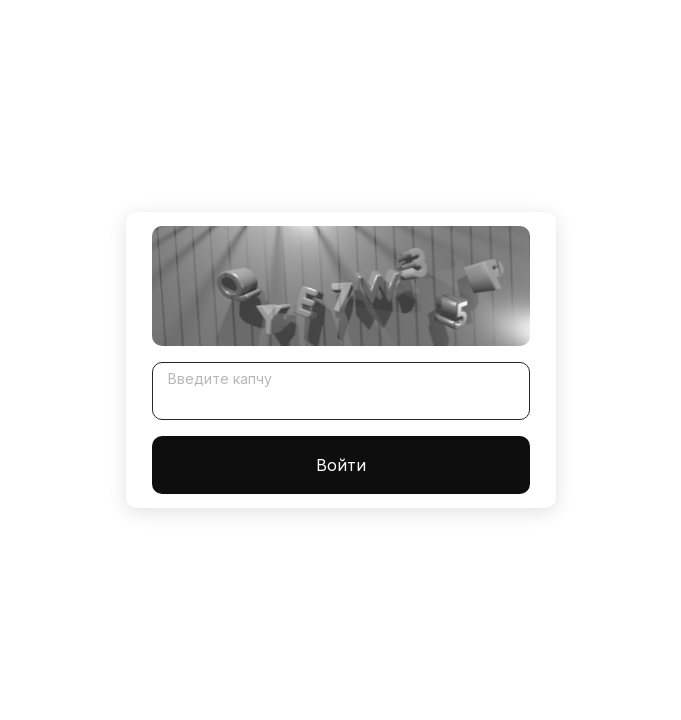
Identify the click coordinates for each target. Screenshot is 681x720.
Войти (341, 465)
